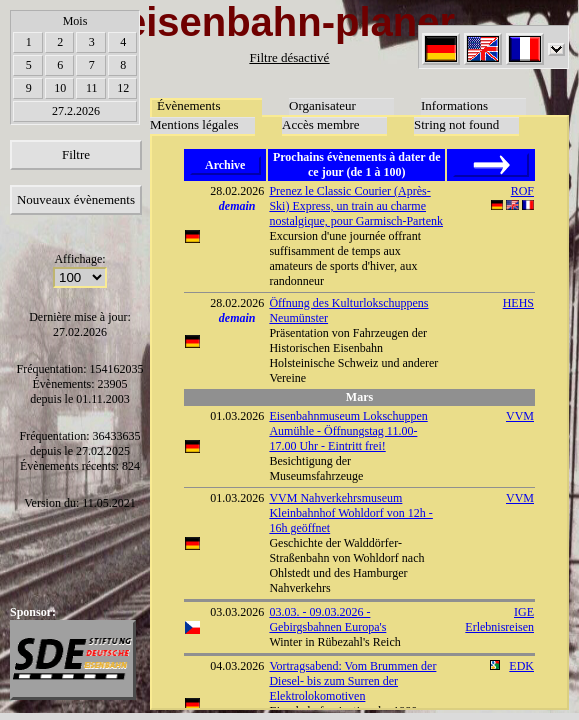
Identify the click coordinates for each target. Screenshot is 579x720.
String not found (456, 124)
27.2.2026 (76, 111)
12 (123, 88)
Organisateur (322, 105)
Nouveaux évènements (76, 199)
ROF (522, 191)
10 (60, 88)
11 (92, 88)
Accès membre (321, 124)
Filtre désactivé (290, 57)
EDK (521, 666)
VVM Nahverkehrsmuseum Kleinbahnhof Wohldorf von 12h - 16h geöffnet (350, 513)
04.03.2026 (237, 666)
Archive (225, 165)
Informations (454, 105)
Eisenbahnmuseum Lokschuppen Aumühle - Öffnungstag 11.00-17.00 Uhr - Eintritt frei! (348, 431)
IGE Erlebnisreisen (499, 619)
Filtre (76, 154)
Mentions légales (194, 124)
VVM (520, 416)
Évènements (189, 105)
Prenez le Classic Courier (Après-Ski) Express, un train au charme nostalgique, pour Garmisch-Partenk (356, 206)
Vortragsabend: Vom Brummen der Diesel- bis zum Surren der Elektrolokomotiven (352, 681)
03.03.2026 (237, 612)
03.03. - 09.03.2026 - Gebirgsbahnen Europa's (327, 619)
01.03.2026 (237, 416)
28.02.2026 (237, 191)
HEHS (518, 303)
